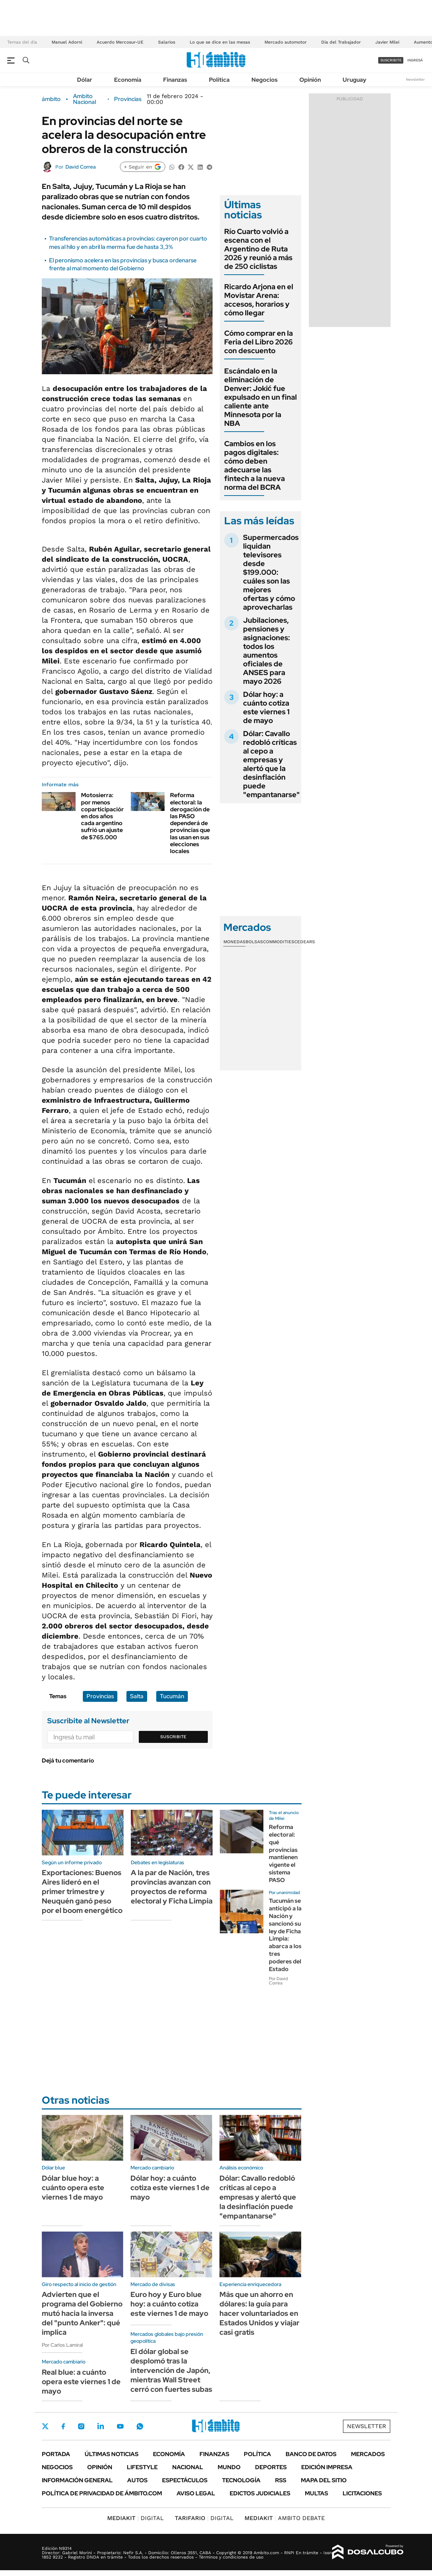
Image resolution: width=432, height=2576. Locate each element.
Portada (56, 2454)
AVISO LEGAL (196, 2493)
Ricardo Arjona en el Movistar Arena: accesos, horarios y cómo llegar (258, 300)
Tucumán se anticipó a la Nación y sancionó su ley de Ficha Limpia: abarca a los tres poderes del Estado (285, 1935)
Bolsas (254, 941)
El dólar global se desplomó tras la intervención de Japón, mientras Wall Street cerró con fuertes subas (171, 2370)
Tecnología (241, 2480)
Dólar (84, 80)
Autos (137, 2480)
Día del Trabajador (341, 42)
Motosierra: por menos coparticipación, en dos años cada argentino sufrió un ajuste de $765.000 (103, 816)
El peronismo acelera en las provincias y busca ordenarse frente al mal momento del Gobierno (123, 264)
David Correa (80, 166)
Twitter (45, 2426)
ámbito (51, 99)
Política (219, 80)
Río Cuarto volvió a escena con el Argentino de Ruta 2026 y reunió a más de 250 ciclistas (258, 249)
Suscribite (173, 1736)
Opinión (310, 80)
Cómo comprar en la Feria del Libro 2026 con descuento (258, 341)
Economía (127, 80)
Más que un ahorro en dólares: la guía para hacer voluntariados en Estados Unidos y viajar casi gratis (259, 2313)
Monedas (234, 941)
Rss (280, 2480)
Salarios (166, 42)
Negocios (264, 80)
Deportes (271, 2467)
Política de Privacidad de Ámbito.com (102, 2493)
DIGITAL (135, 2518)
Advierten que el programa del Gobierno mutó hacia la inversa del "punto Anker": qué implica (82, 2313)
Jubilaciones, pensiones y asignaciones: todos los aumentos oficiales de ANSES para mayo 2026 (266, 650)
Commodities (278, 941)
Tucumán (172, 1696)
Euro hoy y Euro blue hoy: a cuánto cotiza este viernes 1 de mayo (169, 2304)
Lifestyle (142, 2467)
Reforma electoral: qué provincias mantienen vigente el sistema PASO (283, 1853)
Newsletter (415, 79)
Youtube (120, 2426)
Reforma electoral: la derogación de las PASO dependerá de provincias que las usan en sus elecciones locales (190, 823)
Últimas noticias (111, 2454)
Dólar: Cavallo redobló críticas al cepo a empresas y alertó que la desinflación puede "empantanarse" (271, 764)
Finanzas (175, 80)
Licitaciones (362, 2493)
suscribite (390, 60)
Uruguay (354, 80)
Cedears (304, 941)
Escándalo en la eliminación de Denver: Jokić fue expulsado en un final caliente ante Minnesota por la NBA (260, 397)
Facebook (63, 2426)
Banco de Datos (311, 2454)
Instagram (81, 2426)
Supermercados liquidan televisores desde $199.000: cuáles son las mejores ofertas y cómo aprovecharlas (271, 572)
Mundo (229, 2467)
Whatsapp (140, 2426)
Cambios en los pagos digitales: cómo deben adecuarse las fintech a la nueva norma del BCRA (254, 465)
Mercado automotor (286, 42)
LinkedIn (100, 2426)
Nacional (187, 2467)
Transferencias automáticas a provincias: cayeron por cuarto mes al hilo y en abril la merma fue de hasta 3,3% (128, 242)
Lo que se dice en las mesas (220, 42)
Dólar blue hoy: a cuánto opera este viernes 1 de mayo (73, 2187)
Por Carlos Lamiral (62, 2345)
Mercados (368, 2454)
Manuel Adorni (67, 42)
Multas (316, 2493)
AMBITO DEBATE (285, 2518)
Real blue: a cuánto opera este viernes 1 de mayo (81, 2381)
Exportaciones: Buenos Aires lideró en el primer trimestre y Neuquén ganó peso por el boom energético (82, 1891)
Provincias (127, 99)
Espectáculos (184, 2480)
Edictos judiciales (260, 2493)
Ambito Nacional (84, 99)
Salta (137, 1696)
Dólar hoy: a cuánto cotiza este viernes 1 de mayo (266, 707)
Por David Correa (278, 1981)
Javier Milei (387, 42)
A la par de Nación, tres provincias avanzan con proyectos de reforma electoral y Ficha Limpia (172, 1887)
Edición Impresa (326, 2467)
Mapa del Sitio (324, 2480)
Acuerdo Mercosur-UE (120, 42)
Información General (77, 2480)
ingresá (415, 60)
